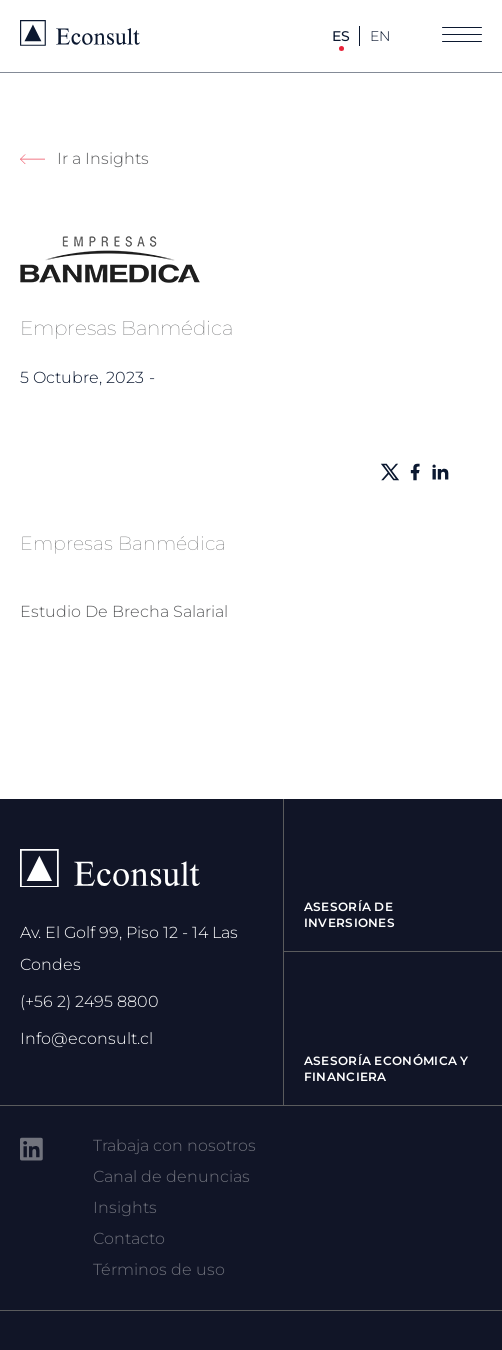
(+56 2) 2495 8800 (89, 1001)
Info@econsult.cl (86, 1038)
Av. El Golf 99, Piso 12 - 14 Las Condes (129, 948)
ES (341, 36)
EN (380, 36)
